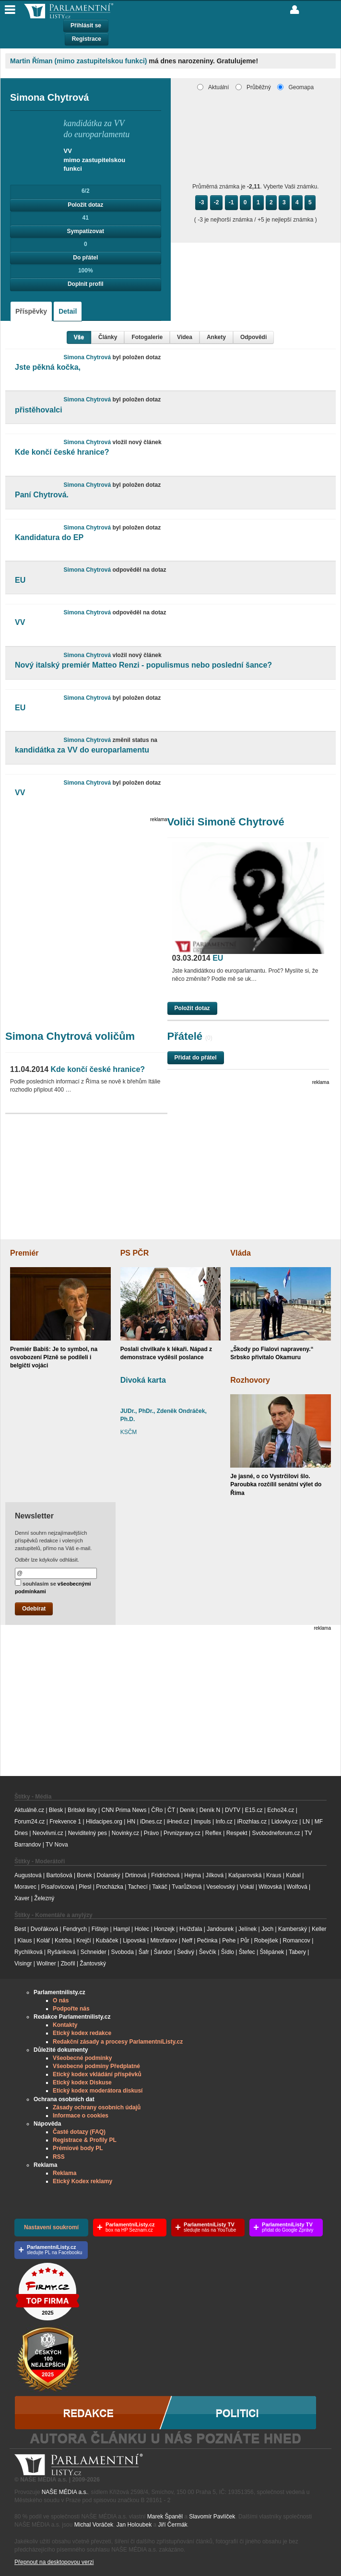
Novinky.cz (125, 1833)
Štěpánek (272, 1952)
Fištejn (100, 1929)
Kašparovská (244, 1875)
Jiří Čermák (173, 2524)
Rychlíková (28, 1952)
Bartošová (59, 1875)
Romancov (296, 1940)
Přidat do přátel (196, 1057)
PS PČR (134, 1253)
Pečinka (207, 1940)
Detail (68, 311)
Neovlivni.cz (48, 1833)
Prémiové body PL (78, 2148)
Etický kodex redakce (82, 2033)
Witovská (270, 1886)
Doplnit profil (86, 284)
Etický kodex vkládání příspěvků (97, 2074)
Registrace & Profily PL (85, 2140)
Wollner (46, 1963)
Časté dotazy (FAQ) (79, 2132)
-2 (216, 202)
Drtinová (136, 1875)
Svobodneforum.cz (276, 1833)
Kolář (43, 1940)
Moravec (25, 1886)
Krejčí (83, 1940)
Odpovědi (253, 337)
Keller (319, 1929)
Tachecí (137, 1886)
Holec (141, 1929)
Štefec (247, 1952)
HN (131, 1821)
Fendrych (75, 1929)
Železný (44, 1898)
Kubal (293, 1875)
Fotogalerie (147, 337)
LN (306, 1821)
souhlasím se (53, 1586)
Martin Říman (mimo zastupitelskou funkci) (78, 61)
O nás (61, 2000)
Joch (267, 1929)
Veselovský (220, 1886)
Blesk (56, 1810)
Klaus (24, 1940)
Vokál (247, 1886)
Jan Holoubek (134, 2524)
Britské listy (82, 1810)
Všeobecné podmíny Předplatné (96, 2066)
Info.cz (223, 1821)
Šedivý (185, 1952)
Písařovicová (57, 1886)
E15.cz (254, 1810)
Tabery (297, 1952)
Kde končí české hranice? (62, 452)
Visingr (23, 1963)
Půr (244, 1940)
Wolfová (297, 1886)
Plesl (85, 1886)
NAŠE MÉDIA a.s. (65, 2492)
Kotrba (63, 1940)
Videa (184, 337)
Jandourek (220, 1929)
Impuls (202, 1821)
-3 (201, 202)
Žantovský (93, 1963)
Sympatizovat (85, 231)
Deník (187, 1810)
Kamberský (292, 1929)
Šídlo (227, 1952)
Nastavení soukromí (51, 2227)
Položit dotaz (85, 204)
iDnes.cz (151, 1821)
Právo (151, 1833)
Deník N (210, 1810)
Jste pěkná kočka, (48, 367)
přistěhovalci (38, 410)
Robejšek (266, 1940)
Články (107, 337)
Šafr (144, 1952)
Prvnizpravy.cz (182, 1833)
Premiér (24, 1253)
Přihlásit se (86, 25)
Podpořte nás (71, 2008)
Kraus (273, 1875)
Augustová (28, 1875)
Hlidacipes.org (104, 1821)
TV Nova (57, 1844)
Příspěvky (31, 311)
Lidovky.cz (284, 1821)
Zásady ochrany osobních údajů (97, 2107)
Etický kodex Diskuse (82, 2082)
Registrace (86, 38)
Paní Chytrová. (42, 495)
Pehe (228, 1940)
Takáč (159, 1886)
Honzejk (164, 1929)
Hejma (192, 1875)
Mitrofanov (163, 1940)
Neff (187, 1940)
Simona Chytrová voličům (70, 1036)
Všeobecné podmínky (82, 2058)
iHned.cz (178, 1821)
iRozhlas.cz (252, 1821)
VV (20, 622)
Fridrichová (165, 1875)
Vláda (240, 1253)
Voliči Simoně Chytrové (225, 822)
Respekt (236, 1833)
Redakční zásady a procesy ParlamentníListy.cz (118, 2041)
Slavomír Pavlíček (212, 2516)
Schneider (93, 1952)
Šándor (162, 1952)
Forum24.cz (29, 1821)
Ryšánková (61, 1952)
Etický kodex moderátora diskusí (97, 2090)
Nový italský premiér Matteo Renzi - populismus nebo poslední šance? (143, 665)
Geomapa (295, 87)
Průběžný (253, 87)
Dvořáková (44, 1929)
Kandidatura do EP (49, 537)
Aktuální (213, 87)
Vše (79, 337)
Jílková (214, 1875)
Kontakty (65, 2025)
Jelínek (247, 1929)
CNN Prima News (123, 1810)
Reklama (64, 2173)
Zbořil (68, 1963)
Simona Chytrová (87, 357)
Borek (84, 1875)
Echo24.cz (280, 1810)
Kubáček (107, 1940)
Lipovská (134, 1940)
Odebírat (34, 1608)
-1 (231, 202)
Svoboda (122, 1952)
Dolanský (108, 1875)
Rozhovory (250, 1380)
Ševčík (207, 1952)
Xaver (21, 1898)
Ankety (216, 337)
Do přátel (85, 257)
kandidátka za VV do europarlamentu (82, 750)
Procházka (109, 1886)
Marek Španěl (165, 2516)
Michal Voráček (93, 2524)
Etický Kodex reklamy (82, 2181)
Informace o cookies (80, 2115)
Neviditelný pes (87, 1833)
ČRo (157, 1810)
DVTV (232, 1810)
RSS (59, 2156)
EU (20, 580)
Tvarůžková (186, 1886)
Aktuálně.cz (29, 1810)
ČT (171, 1810)
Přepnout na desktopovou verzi (54, 2562)
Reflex (213, 1833)
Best (20, 1929)
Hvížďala (190, 1929)
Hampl (121, 1929)
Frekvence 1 (65, 1821)
